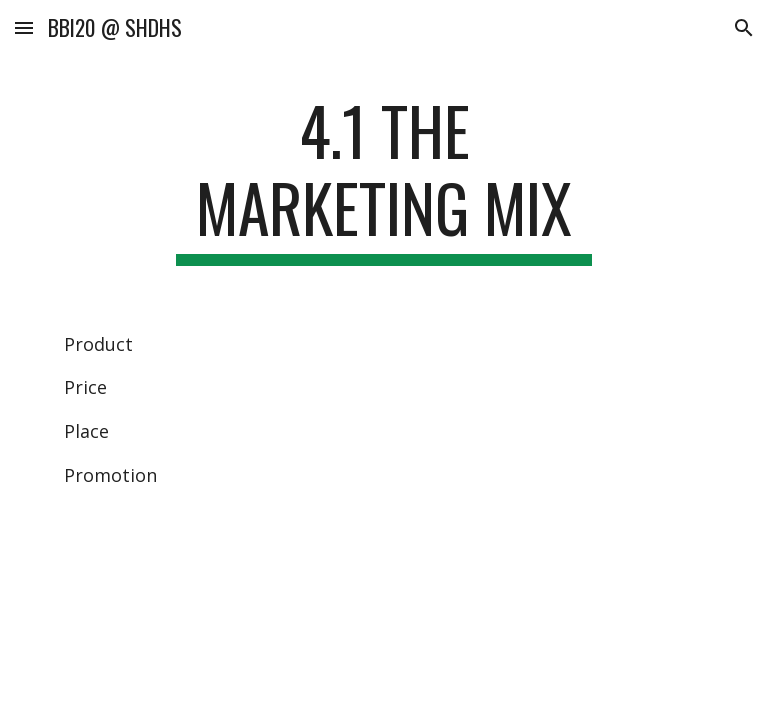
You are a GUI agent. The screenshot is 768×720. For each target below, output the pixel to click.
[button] (24, 27)
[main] (383, 179)
